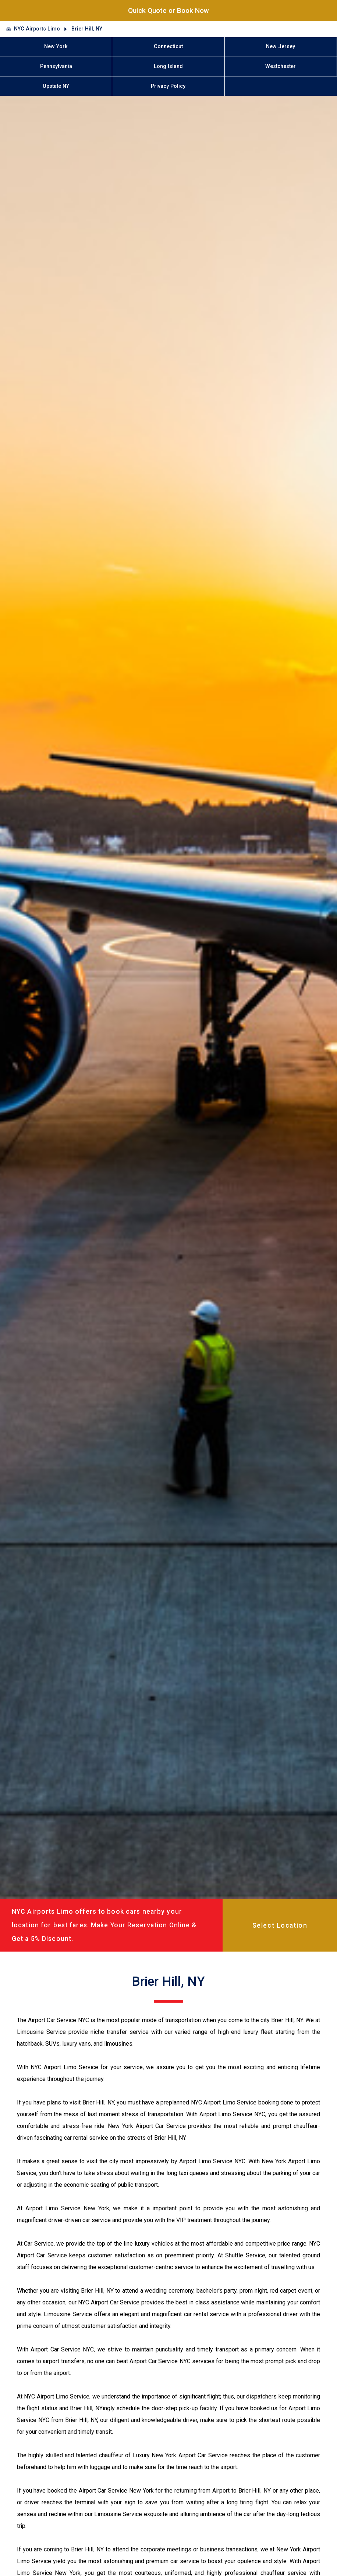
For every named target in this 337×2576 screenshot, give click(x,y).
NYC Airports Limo (37, 29)
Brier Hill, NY (86, 29)
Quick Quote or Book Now (168, 10)
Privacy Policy (168, 86)
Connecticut (168, 46)
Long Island (168, 66)
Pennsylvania (56, 66)
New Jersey (280, 46)
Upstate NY (56, 86)
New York (56, 46)
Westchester (280, 66)
